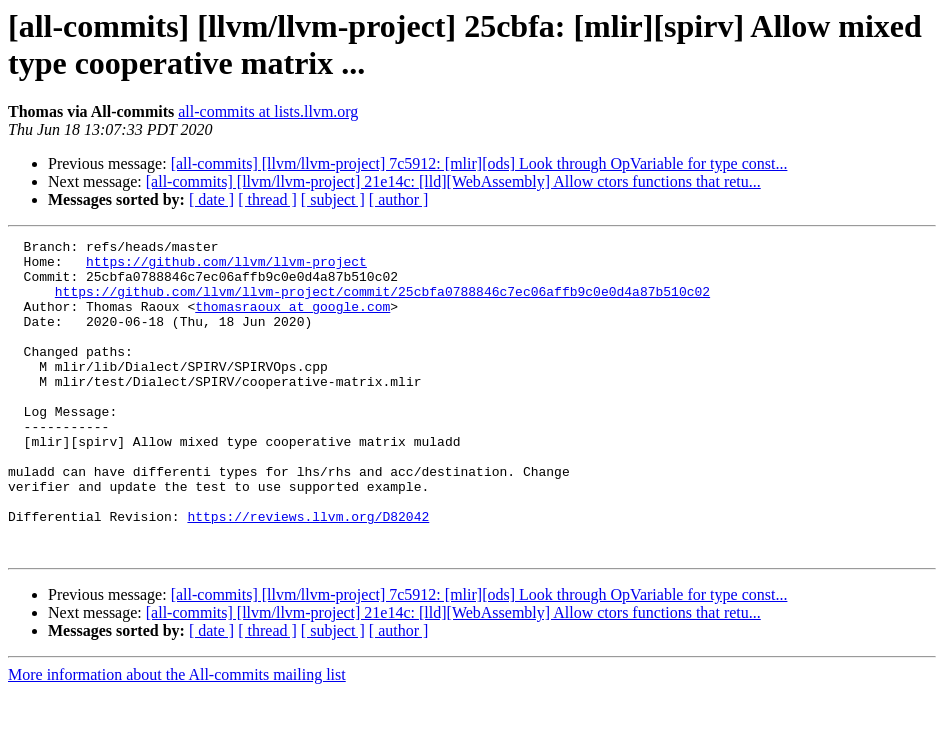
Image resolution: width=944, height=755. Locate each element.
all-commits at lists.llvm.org (268, 111)
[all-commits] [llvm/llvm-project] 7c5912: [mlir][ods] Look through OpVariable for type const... (479, 163)
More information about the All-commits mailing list (177, 737)
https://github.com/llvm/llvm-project (226, 267)
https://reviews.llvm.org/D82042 (308, 573)
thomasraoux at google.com (292, 321)
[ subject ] (333, 199)
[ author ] (399, 199)
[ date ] (211, 199)
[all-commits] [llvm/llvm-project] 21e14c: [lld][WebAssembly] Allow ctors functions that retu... (453, 181)
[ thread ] (267, 199)
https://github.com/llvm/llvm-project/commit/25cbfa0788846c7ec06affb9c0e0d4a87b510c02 (382, 303)
